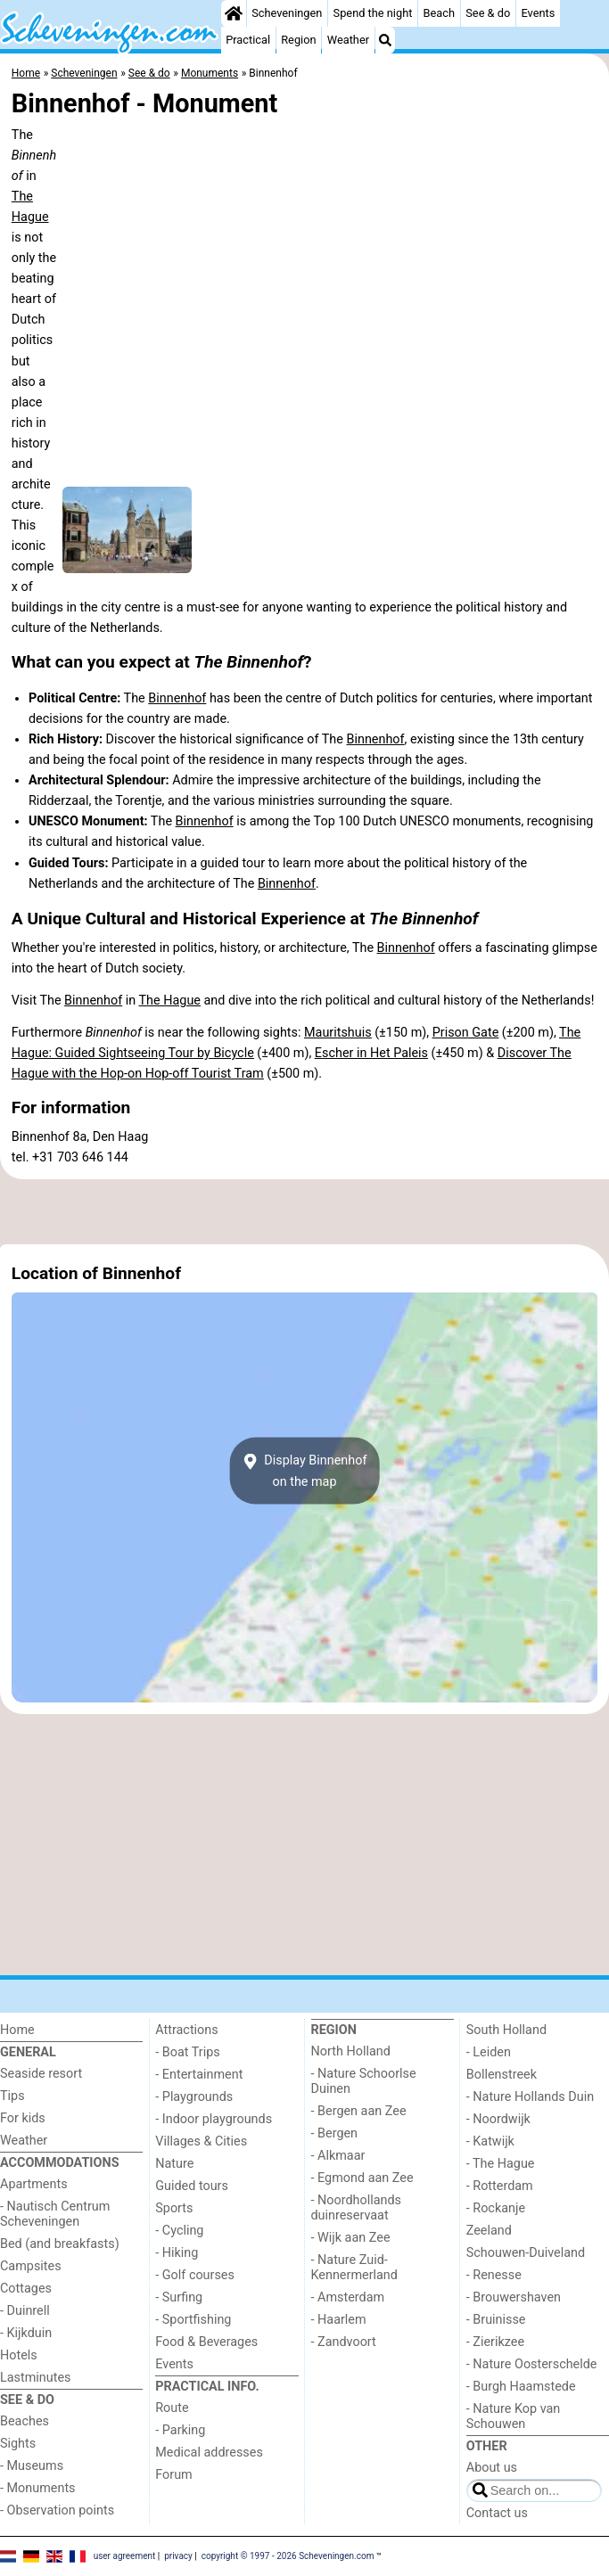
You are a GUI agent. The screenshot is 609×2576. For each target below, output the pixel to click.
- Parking (180, 2430)
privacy (178, 2556)
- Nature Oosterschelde (531, 2364)
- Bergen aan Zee (359, 2111)
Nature (174, 2163)
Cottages (26, 2288)
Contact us (497, 2513)
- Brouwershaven (513, 2297)
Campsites (31, 2266)
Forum (173, 2474)
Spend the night (373, 13)
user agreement (125, 2556)
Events (538, 13)
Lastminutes (35, 2377)
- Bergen (334, 2133)
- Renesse (494, 2275)
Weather (348, 39)
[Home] (233, 13)
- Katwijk (490, 2141)
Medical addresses (209, 2452)
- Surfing (178, 2297)
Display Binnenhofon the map (305, 1471)
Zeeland (489, 2230)
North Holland (351, 2051)
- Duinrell (25, 2310)
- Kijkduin (26, 2333)
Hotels (18, 2355)
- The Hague (500, 2163)
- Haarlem (338, 2319)
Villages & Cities (201, 2141)
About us (491, 2467)
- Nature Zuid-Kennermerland (354, 2267)
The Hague (170, 1000)
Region (298, 39)
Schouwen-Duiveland (525, 2252)
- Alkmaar (338, 2155)
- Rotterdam (499, 2186)
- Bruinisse (496, 2319)
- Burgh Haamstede (521, 2386)
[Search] (385, 40)
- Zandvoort (343, 2342)
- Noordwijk (498, 2119)
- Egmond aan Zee (362, 2178)
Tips (12, 2096)
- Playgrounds (194, 2096)
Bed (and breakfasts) (59, 2244)
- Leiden (488, 2052)
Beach (439, 13)
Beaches (24, 2421)
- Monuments (38, 2488)
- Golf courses (195, 2275)
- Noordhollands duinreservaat (356, 2208)
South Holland (506, 2030)
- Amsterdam (348, 2297)
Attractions (186, 2030)
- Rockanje (495, 2208)
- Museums (31, 2465)
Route (171, 2408)
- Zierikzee (495, 2342)
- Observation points (57, 2510)
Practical (248, 39)
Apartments (34, 2184)
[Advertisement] (304, 1211)
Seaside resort (41, 2073)
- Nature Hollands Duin (530, 2096)
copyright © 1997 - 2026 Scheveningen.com (288, 2556)
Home (17, 2030)
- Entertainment (199, 2074)
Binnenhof (177, 698)
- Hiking (176, 2252)
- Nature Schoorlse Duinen (363, 2081)
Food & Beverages (206, 2342)
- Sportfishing (193, 2319)
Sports (174, 2208)
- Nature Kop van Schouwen (513, 2416)
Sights (18, 2443)
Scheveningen (286, 13)
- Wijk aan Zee (351, 2237)
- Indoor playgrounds (213, 2119)
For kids (22, 2118)
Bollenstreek (501, 2074)
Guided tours (191, 2186)
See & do (487, 13)
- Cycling (179, 2230)
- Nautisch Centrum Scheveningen (55, 2214)
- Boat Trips (187, 2052)
